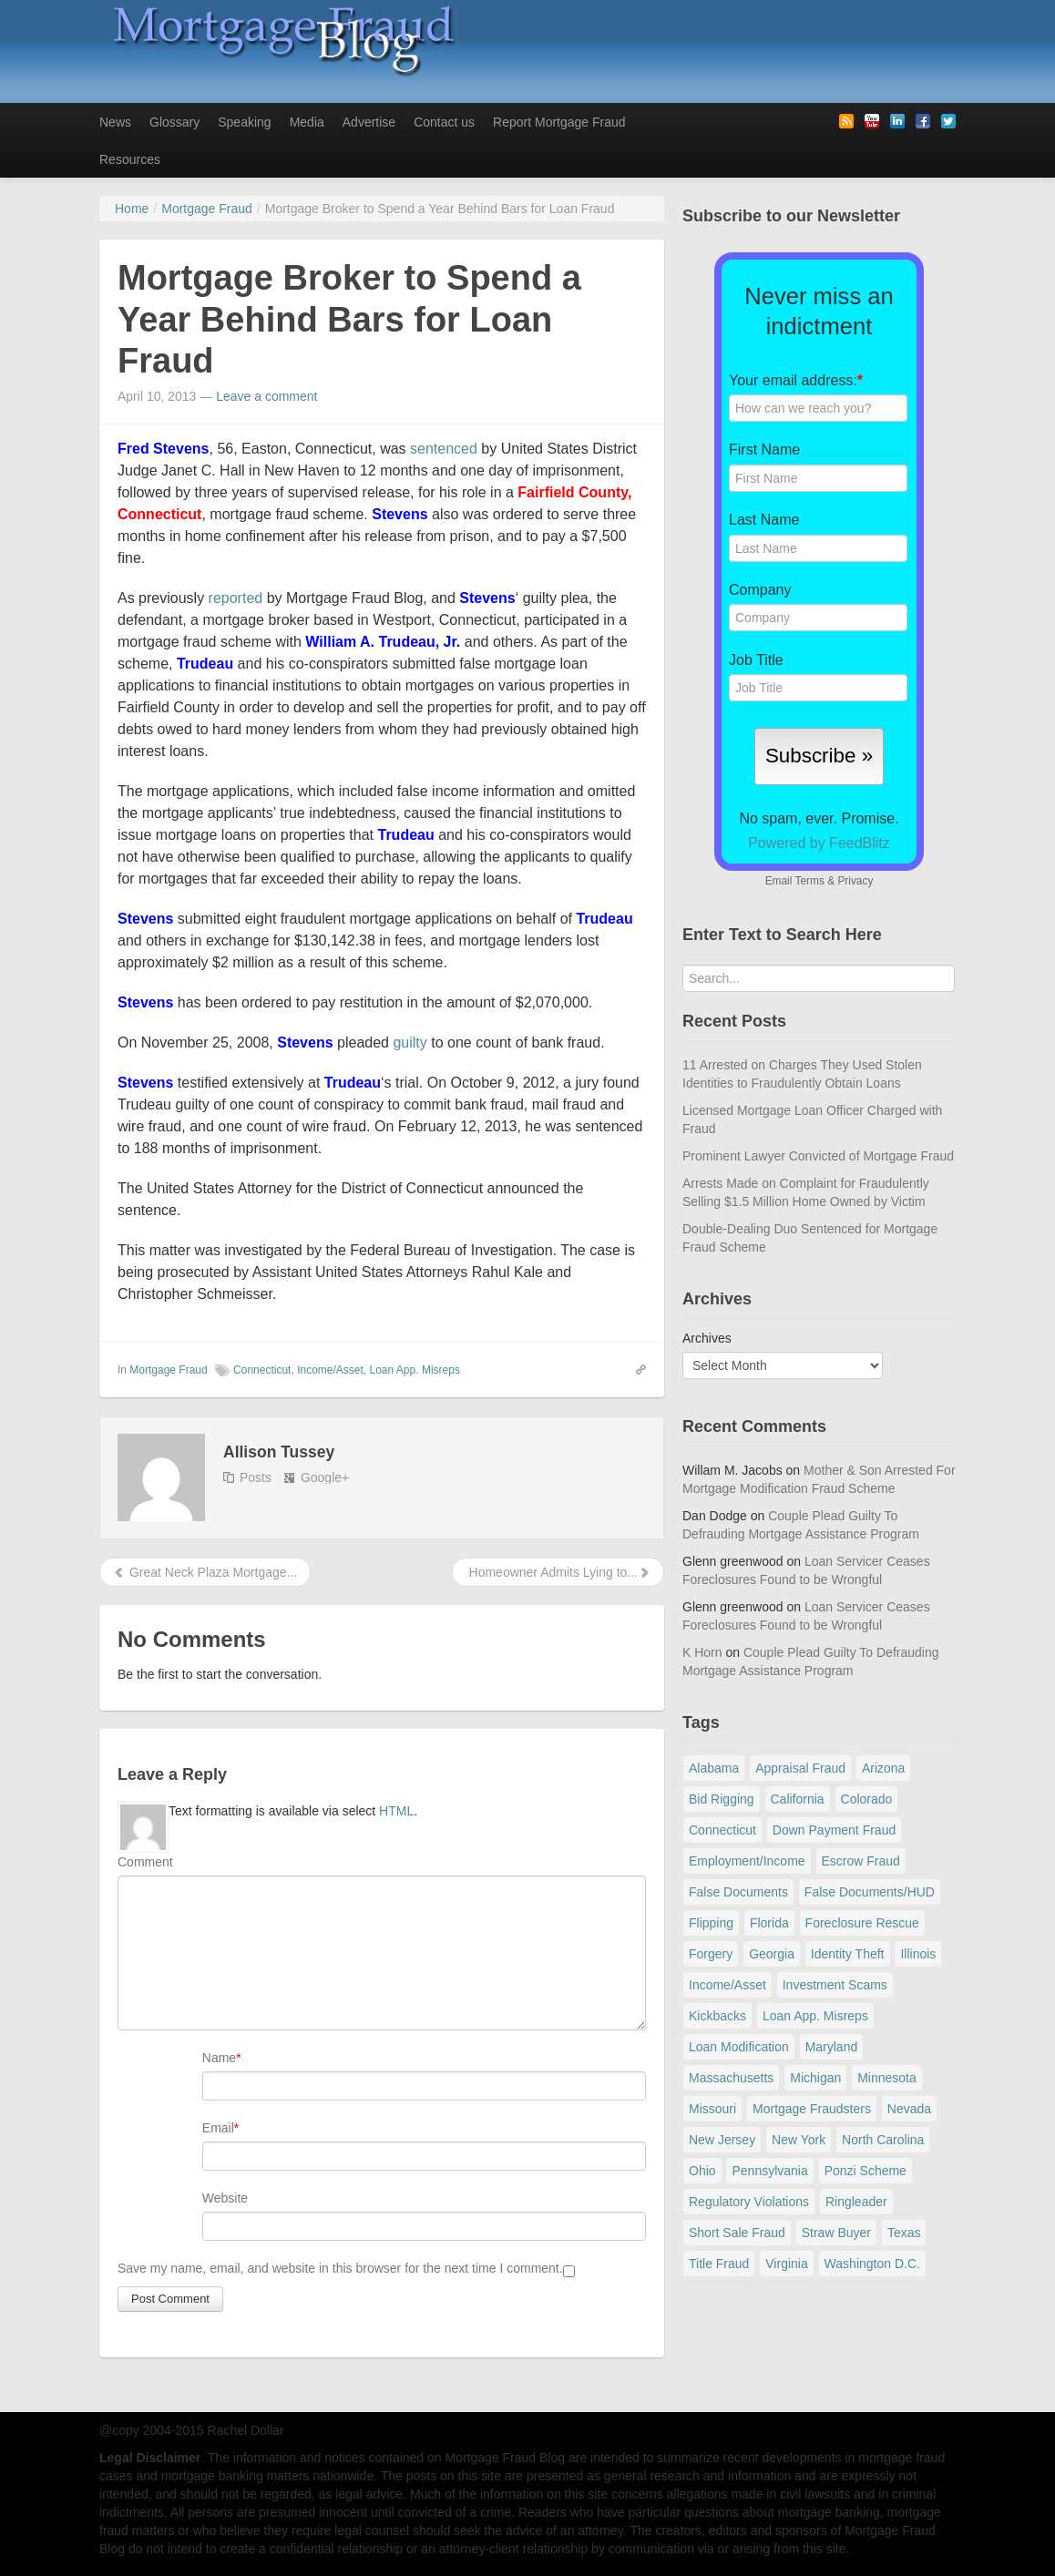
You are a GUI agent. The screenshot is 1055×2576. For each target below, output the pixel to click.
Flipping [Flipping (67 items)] (711, 1923)
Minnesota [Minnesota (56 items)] (887, 2077)
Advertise (369, 122)
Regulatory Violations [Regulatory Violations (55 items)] (749, 2201)
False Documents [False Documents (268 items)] (738, 1892)
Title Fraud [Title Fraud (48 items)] (719, 2263)
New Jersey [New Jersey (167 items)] (722, 2139)
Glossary (174, 122)
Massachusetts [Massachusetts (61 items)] (731, 2077)
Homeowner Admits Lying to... (558, 1572)
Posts (255, 1477)
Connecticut (262, 1370)
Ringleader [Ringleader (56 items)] (856, 2201)
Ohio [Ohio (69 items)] (702, 2170)
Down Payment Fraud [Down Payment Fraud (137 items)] (834, 1830)
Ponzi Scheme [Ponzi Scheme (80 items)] (865, 2170)
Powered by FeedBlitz (819, 843)
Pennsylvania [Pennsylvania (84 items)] (769, 2170)
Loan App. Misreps (415, 1370)
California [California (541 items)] (798, 1799)
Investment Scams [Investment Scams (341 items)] (835, 1985)
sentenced (443, 448)
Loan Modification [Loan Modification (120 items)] (739, 2046)
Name (219, 2057)
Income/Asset (330, 1370)
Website (225, 2198)
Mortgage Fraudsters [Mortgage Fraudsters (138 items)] (812, 2108)
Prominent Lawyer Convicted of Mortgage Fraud (818, 1156)
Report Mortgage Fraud (559, 122)
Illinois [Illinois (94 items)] (918, 1954)
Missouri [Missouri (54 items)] (712, 2108)
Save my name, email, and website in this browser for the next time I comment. (340, 2268)
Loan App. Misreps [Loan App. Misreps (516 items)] (815, 2016)
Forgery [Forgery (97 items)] (710, 1954)
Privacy (855, 880)
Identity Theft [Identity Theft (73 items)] (848, 1954)
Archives (707, 1338)
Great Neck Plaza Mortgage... (205, 1572)
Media (307, 122)
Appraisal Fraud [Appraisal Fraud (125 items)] (800, 1768)
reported (236, 598)
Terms (809, 880)
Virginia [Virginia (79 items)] (786, 2263)
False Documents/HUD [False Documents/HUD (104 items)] (869, 1892)
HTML (396, 1811)
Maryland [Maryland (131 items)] (831, 2046)
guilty (409, 1042)
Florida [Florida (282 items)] (769, 1923)
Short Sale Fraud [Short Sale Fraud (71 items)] (737, 2232)
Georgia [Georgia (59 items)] (771, 1954)
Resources (129, 159)
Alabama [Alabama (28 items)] (714, 1768)
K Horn (702, 1652)
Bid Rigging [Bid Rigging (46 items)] (721, 1799)
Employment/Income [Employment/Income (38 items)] (747, 1861)
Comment (145, 1862)
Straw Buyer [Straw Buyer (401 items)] (836, 2232)
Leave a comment (266, 396)
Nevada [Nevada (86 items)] (909, 2108)
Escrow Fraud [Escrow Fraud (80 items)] (861, 1861)
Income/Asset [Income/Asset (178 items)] (727, 1985)
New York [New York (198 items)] (798, 2139)
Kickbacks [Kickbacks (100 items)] (717, 2016)
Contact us (444, 122)
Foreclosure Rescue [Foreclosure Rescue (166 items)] (862, 1923)
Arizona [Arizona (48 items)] (883, 1768)
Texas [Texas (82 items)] (904, 2232)
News (115, 122)
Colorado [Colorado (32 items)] (867, 1799)
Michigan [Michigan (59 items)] (815, 2077)
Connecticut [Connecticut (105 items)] (722, 1830)
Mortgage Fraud (168, 1370)
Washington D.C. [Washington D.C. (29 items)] (872, 2263)
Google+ (325, 1477)
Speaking (244, 122)
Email (218, 2128)
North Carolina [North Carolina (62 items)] (883, 2139)
